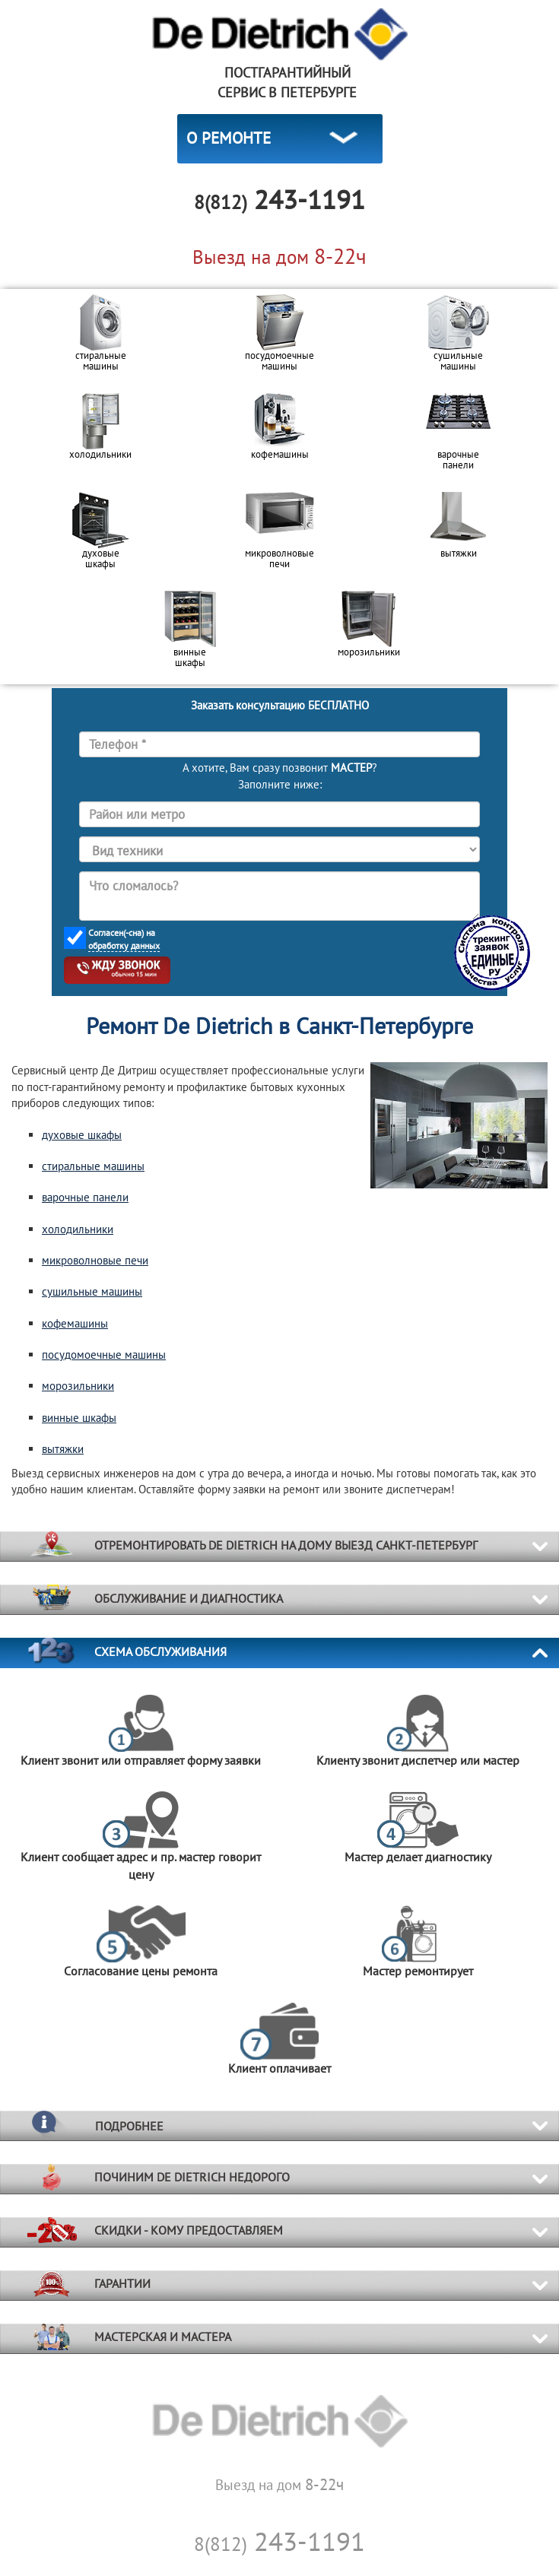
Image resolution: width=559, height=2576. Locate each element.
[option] (100, 338)
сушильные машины (92, 1291)
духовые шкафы (82, 1135)
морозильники (78, 1385)
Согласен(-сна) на (124, 939)
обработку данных (124, 945)
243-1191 (279, 2541)
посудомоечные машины (104, 1354)
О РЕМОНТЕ (228, 138)
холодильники (77, 1229)
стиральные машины (93, 1166)
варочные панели (85, 1197)
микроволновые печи (95, 1260)
